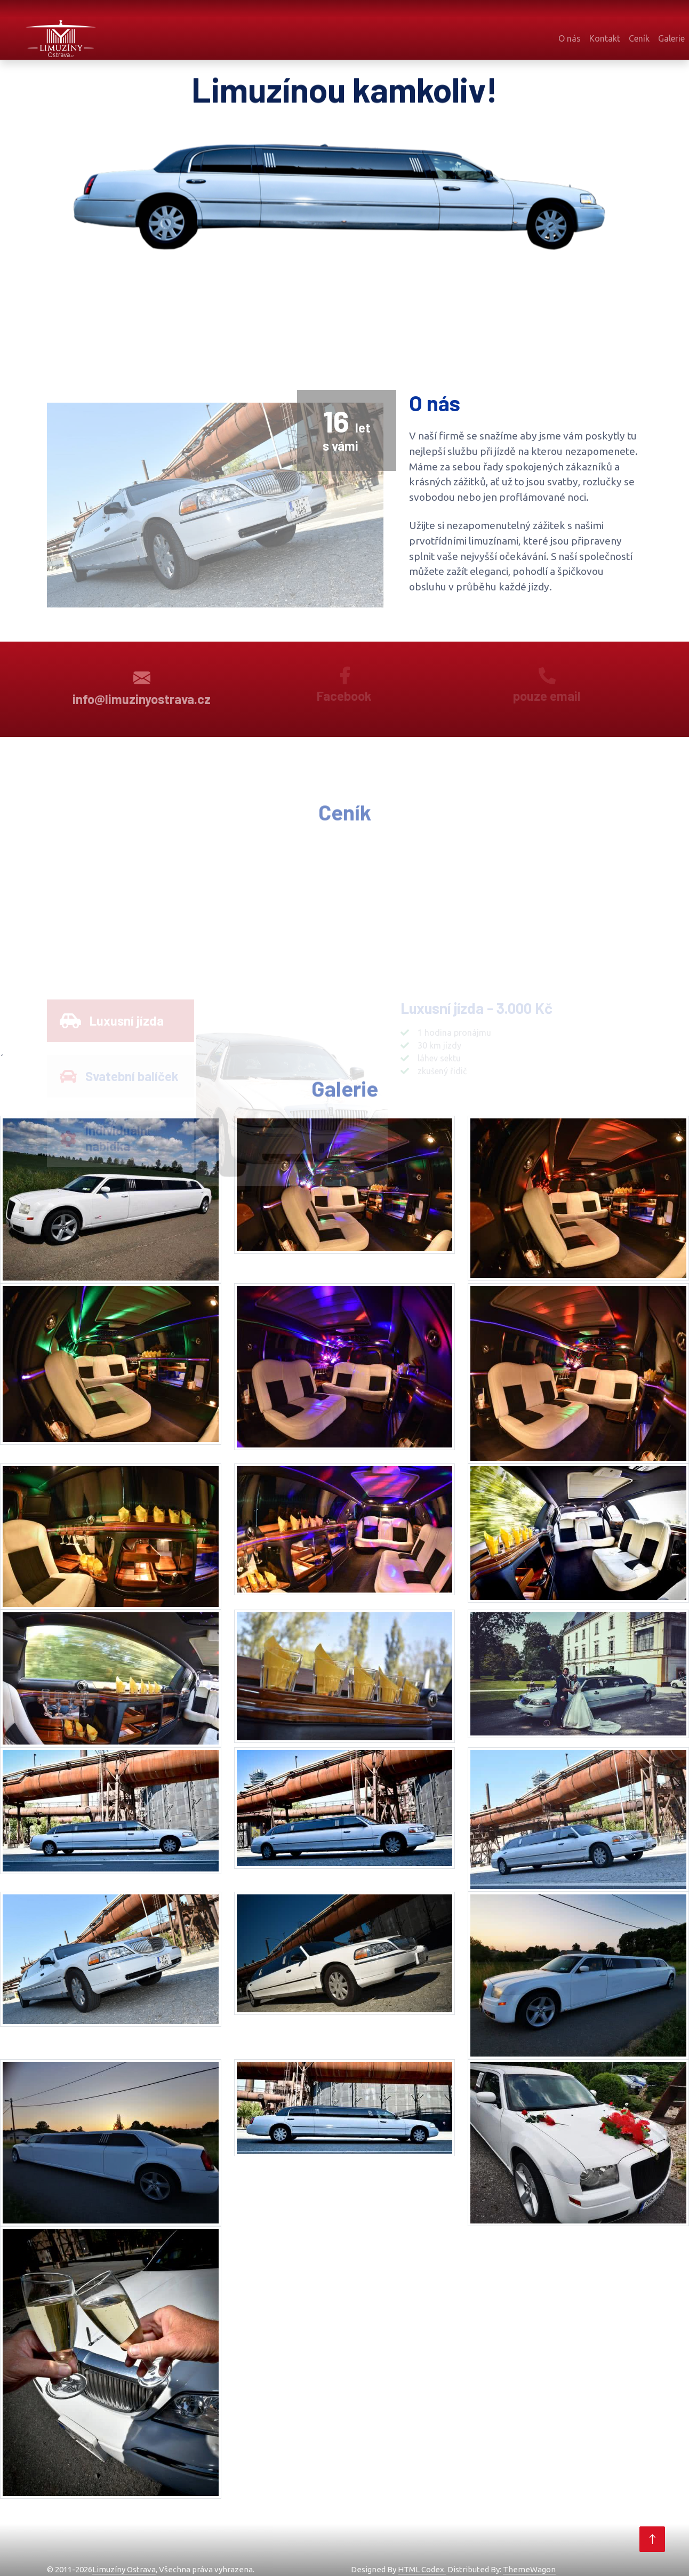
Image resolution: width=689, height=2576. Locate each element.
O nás (569, 38)
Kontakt (604, 38)
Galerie (671, 38)
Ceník (639, 38)
